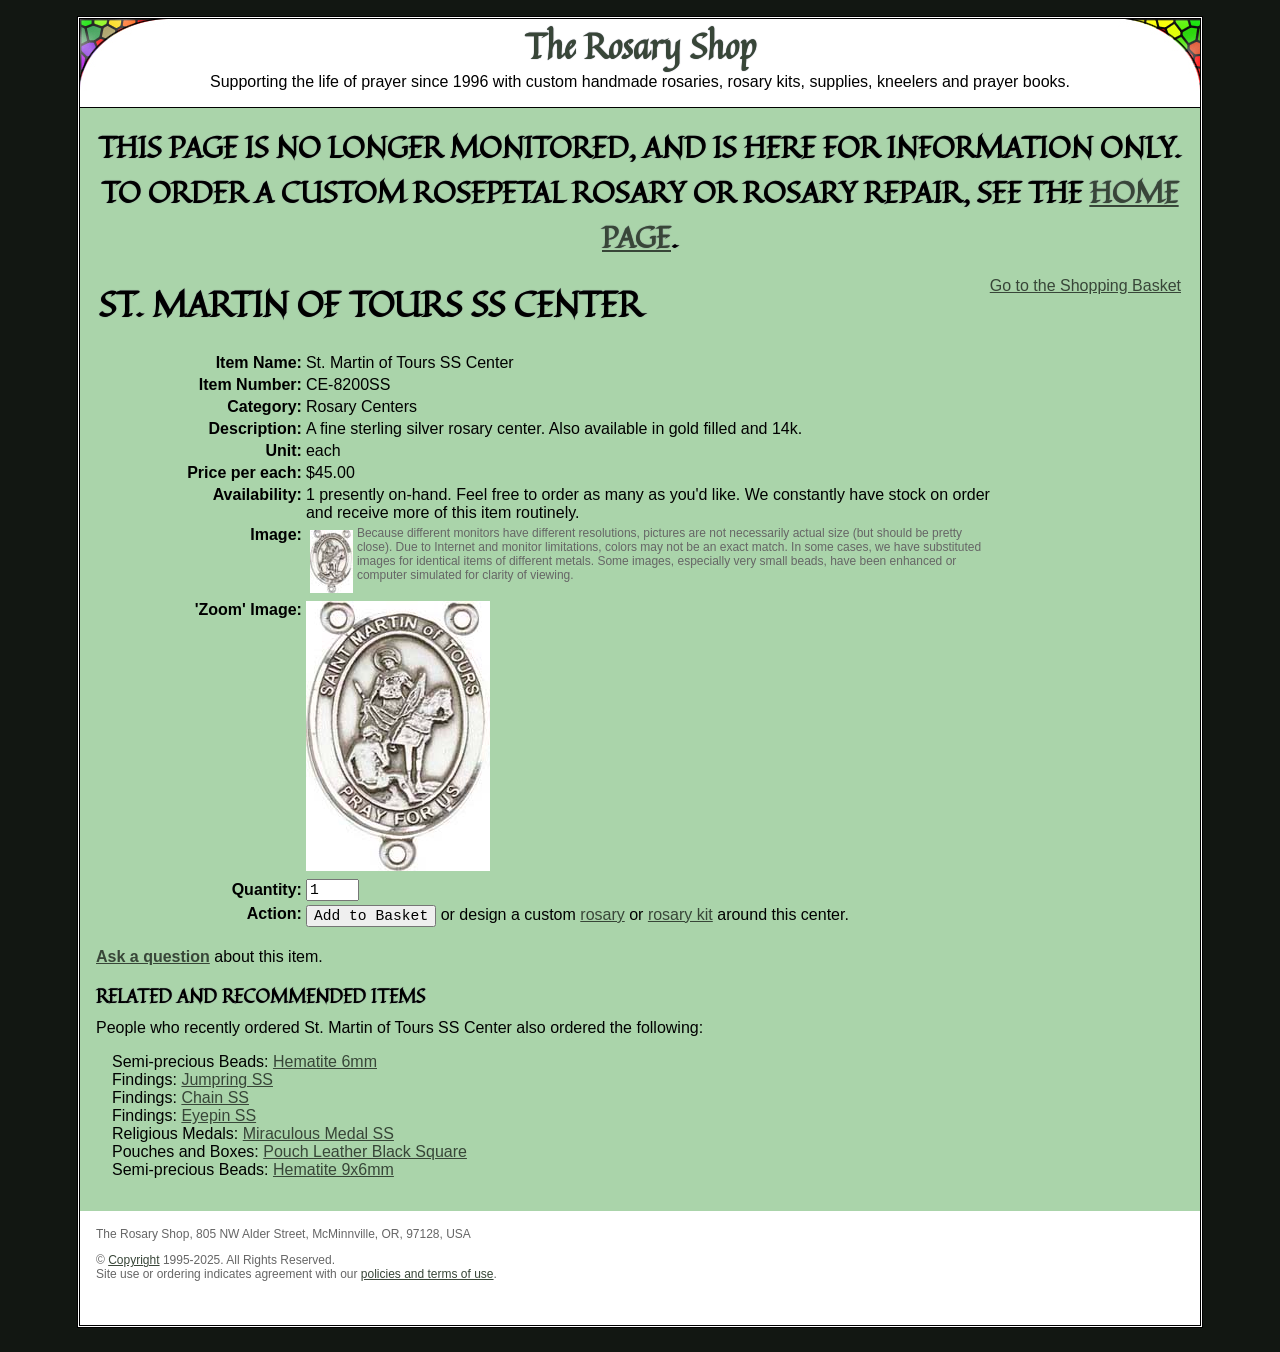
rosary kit (680, 922)
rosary (602, 922)
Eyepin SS (218, 1123)
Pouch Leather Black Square (365, 1159)
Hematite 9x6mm (333, 1177)
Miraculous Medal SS (318, 1141)
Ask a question (153, 964)
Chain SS (215, 1105)
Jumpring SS (227, 1087)
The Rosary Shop (640, 46)
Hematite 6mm (325, 1069)
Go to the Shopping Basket (1085, 285)
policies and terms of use (427, 1282)
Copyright (133, 1268)
